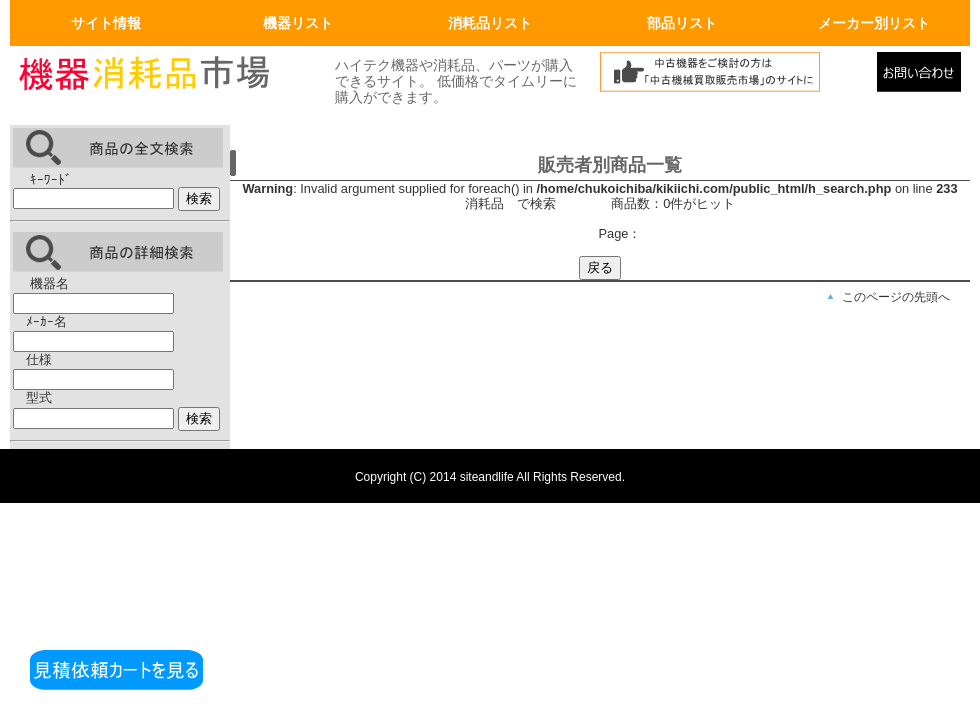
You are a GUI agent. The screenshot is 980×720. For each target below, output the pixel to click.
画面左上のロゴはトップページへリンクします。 (160, 77)
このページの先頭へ (896, 297)
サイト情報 (106, 23)
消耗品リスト (490, 23)
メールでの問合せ (923, 77)
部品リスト (682, 23)
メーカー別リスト (874, 23)
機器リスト (298, 23)
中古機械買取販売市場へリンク (733, 77)
